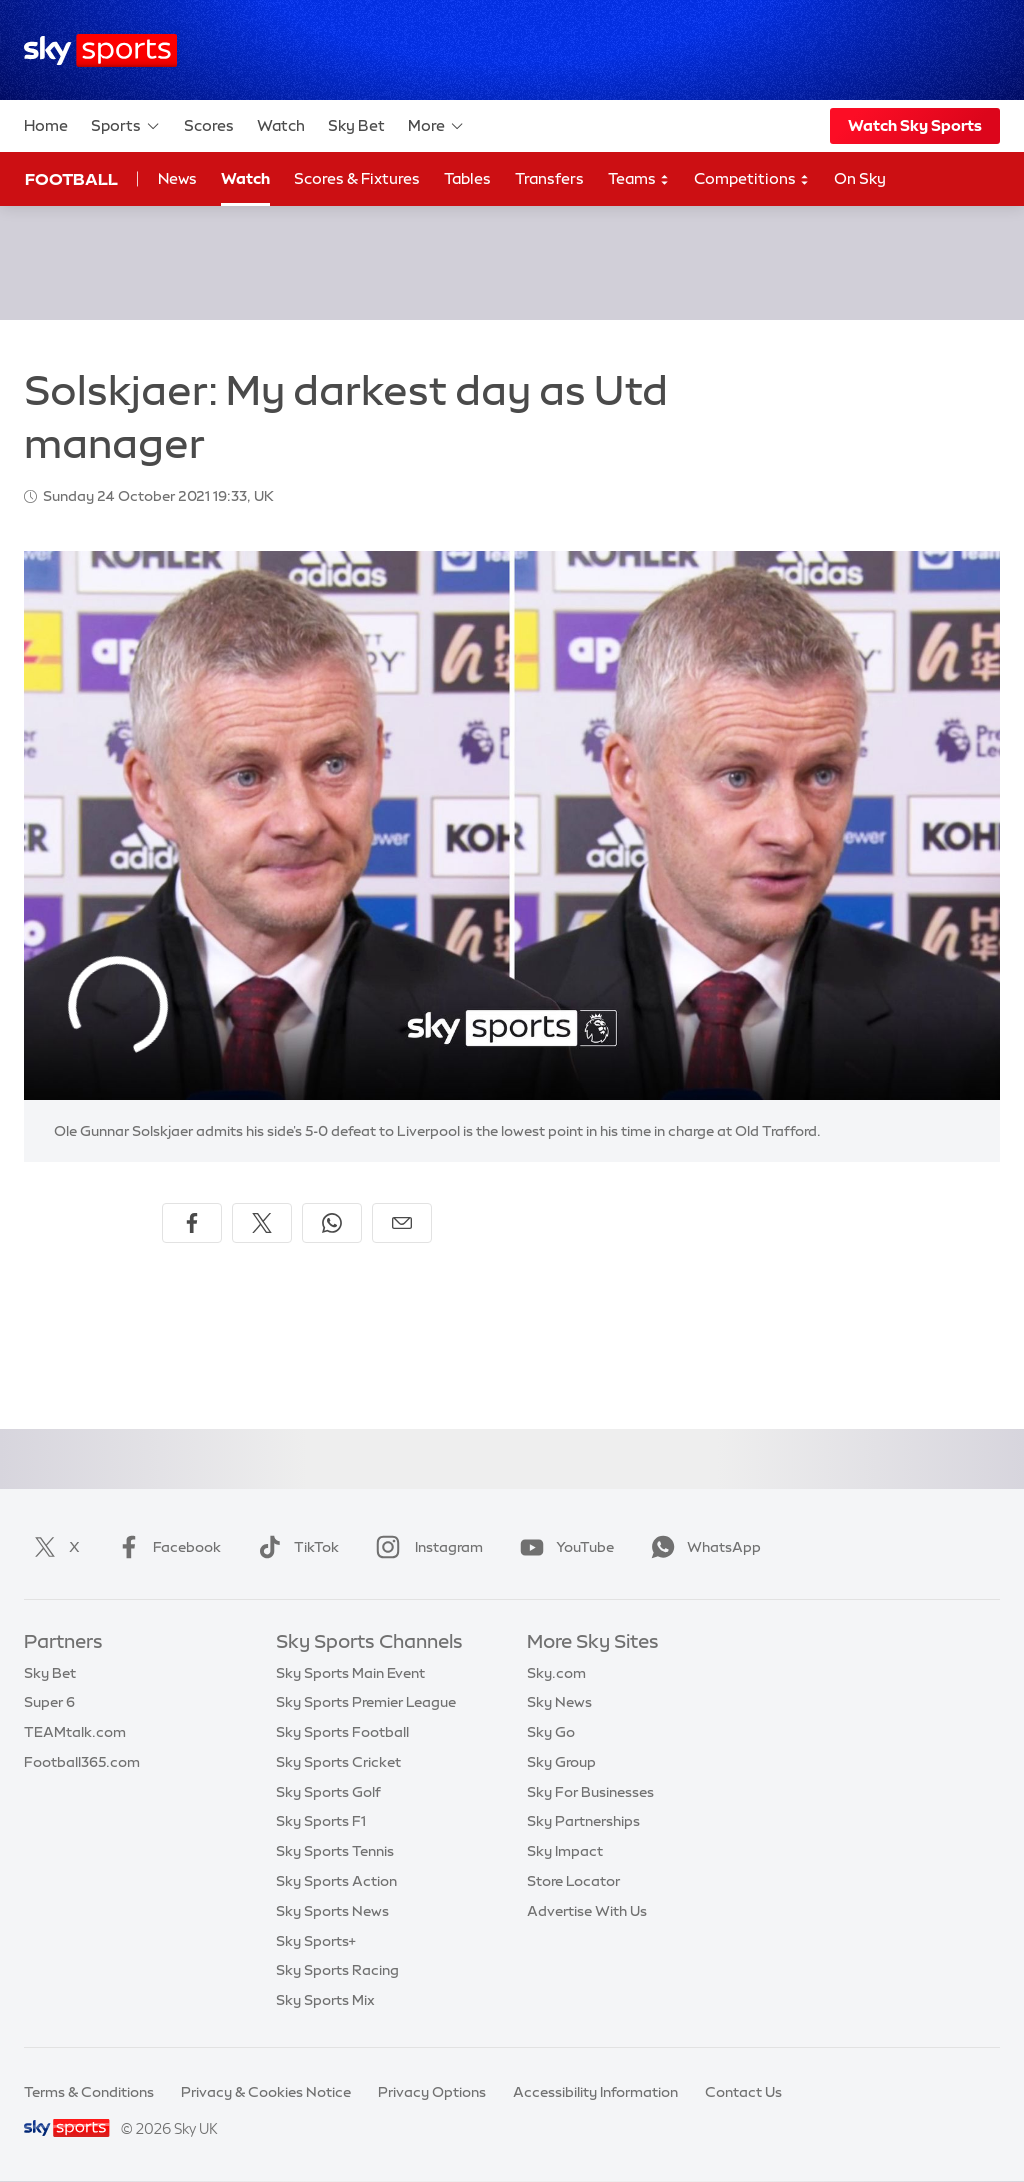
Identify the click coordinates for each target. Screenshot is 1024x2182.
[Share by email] (402, 1223)
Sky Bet (356, 125)
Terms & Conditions (89, 2092)
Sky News (559, 1702)
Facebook (165, 1547)
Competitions (752, 179)
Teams (639, 179)
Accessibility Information (595, 2092)
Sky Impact (565, 1851)
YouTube (563, 1547)
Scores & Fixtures (357, 178)
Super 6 (49, 1702)
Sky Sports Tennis (335, 1851)
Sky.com (556, 1673)
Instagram (425, 1547)
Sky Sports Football (342, 1732)
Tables (467, 178)
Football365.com (82, 1762)
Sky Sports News (332, 1911)
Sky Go (551, 1732)
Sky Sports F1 (321, 1821)
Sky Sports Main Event (350, 1673)
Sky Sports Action (336, 1881)
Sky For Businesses (590, 1792)
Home (46, 125)
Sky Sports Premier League (366, 1702)
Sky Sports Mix (325, 2000)
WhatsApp (702, 1547)
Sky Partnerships (583, 1821)
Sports (126, 126)
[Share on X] (262, 1223)
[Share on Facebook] (192, 1223)
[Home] (100, 50)
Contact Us (743, 2092)
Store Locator (573, 1881)
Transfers (549, 178)
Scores (209, 125)
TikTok (294, 1547)
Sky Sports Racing (337, 1970)
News (177, 178)
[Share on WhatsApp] (332, 1223)
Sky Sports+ (316, 1941)
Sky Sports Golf (328, 1792)
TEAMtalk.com (75, 1732)
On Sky (860, 178)
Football (71, 179)
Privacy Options (432, 2092)
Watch (281, 125)
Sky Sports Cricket (338, 1762)
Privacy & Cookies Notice (266, 2092)
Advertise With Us (587, 1911)
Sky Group (561, 1762)
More (436, 126)
